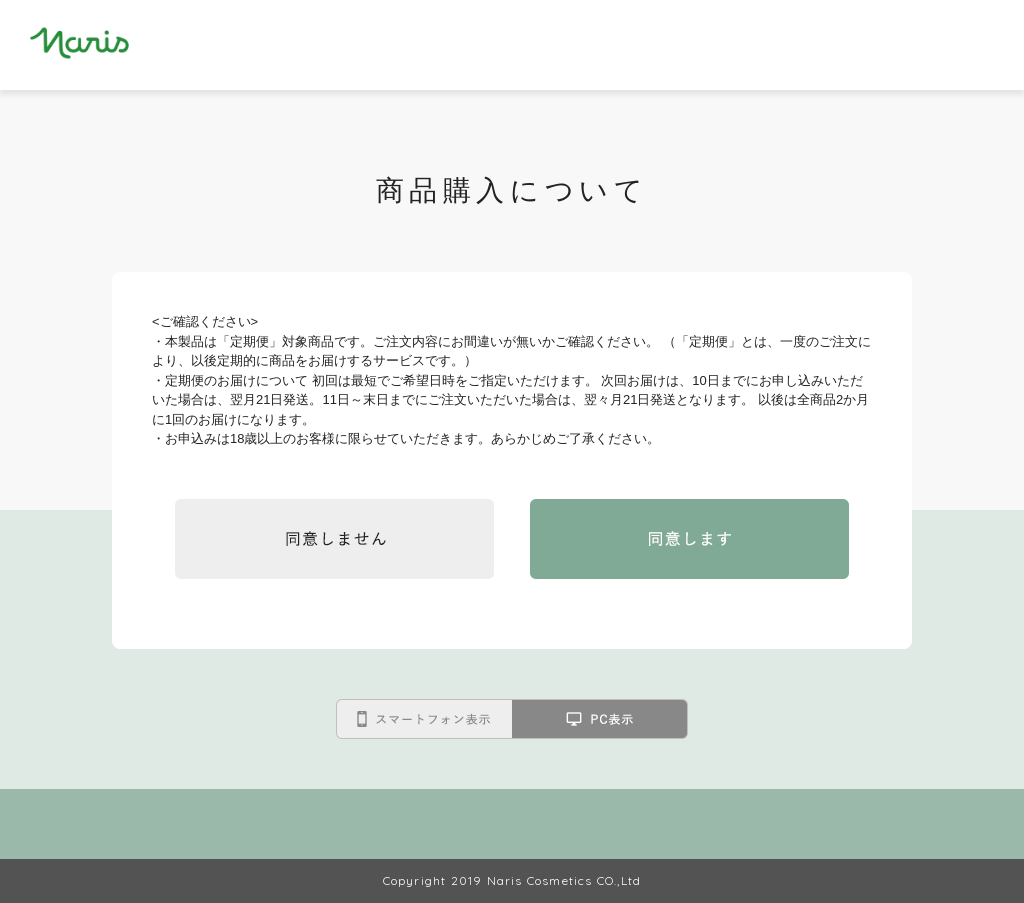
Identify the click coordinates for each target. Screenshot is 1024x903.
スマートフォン (424, 719)
